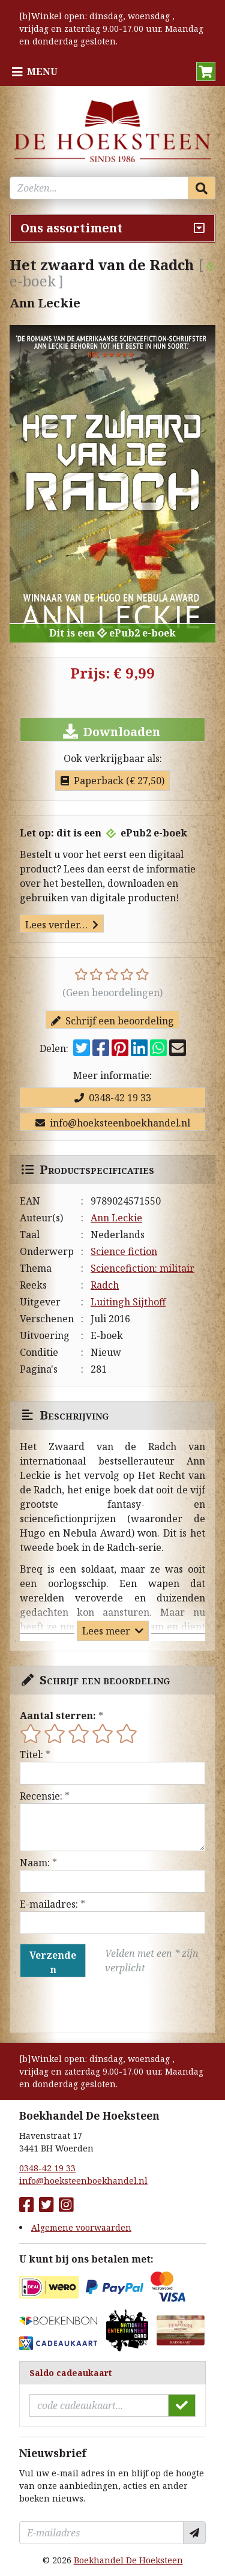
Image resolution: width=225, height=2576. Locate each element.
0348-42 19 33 (112, 1097)
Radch (105, 1285)
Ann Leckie (116, 1217)
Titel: (31, 1754)
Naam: (35, 1862)
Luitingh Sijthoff (128, 1301)
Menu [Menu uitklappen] (42, 71)
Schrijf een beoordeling (112, 1020)
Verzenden (52, 1962)
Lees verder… (61, 924)
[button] (205, 71)
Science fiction (124, 1251)
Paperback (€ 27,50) (112, 780)
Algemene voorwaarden (81, 2227)
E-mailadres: (49, 1904)
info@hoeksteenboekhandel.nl (112, 1122)
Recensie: (41, 1796)
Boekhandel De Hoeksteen (128, 2560)
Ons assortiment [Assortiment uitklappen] (71, 228)
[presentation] (96, 2005)
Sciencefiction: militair (142, 1268)
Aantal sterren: (58, 1715)
